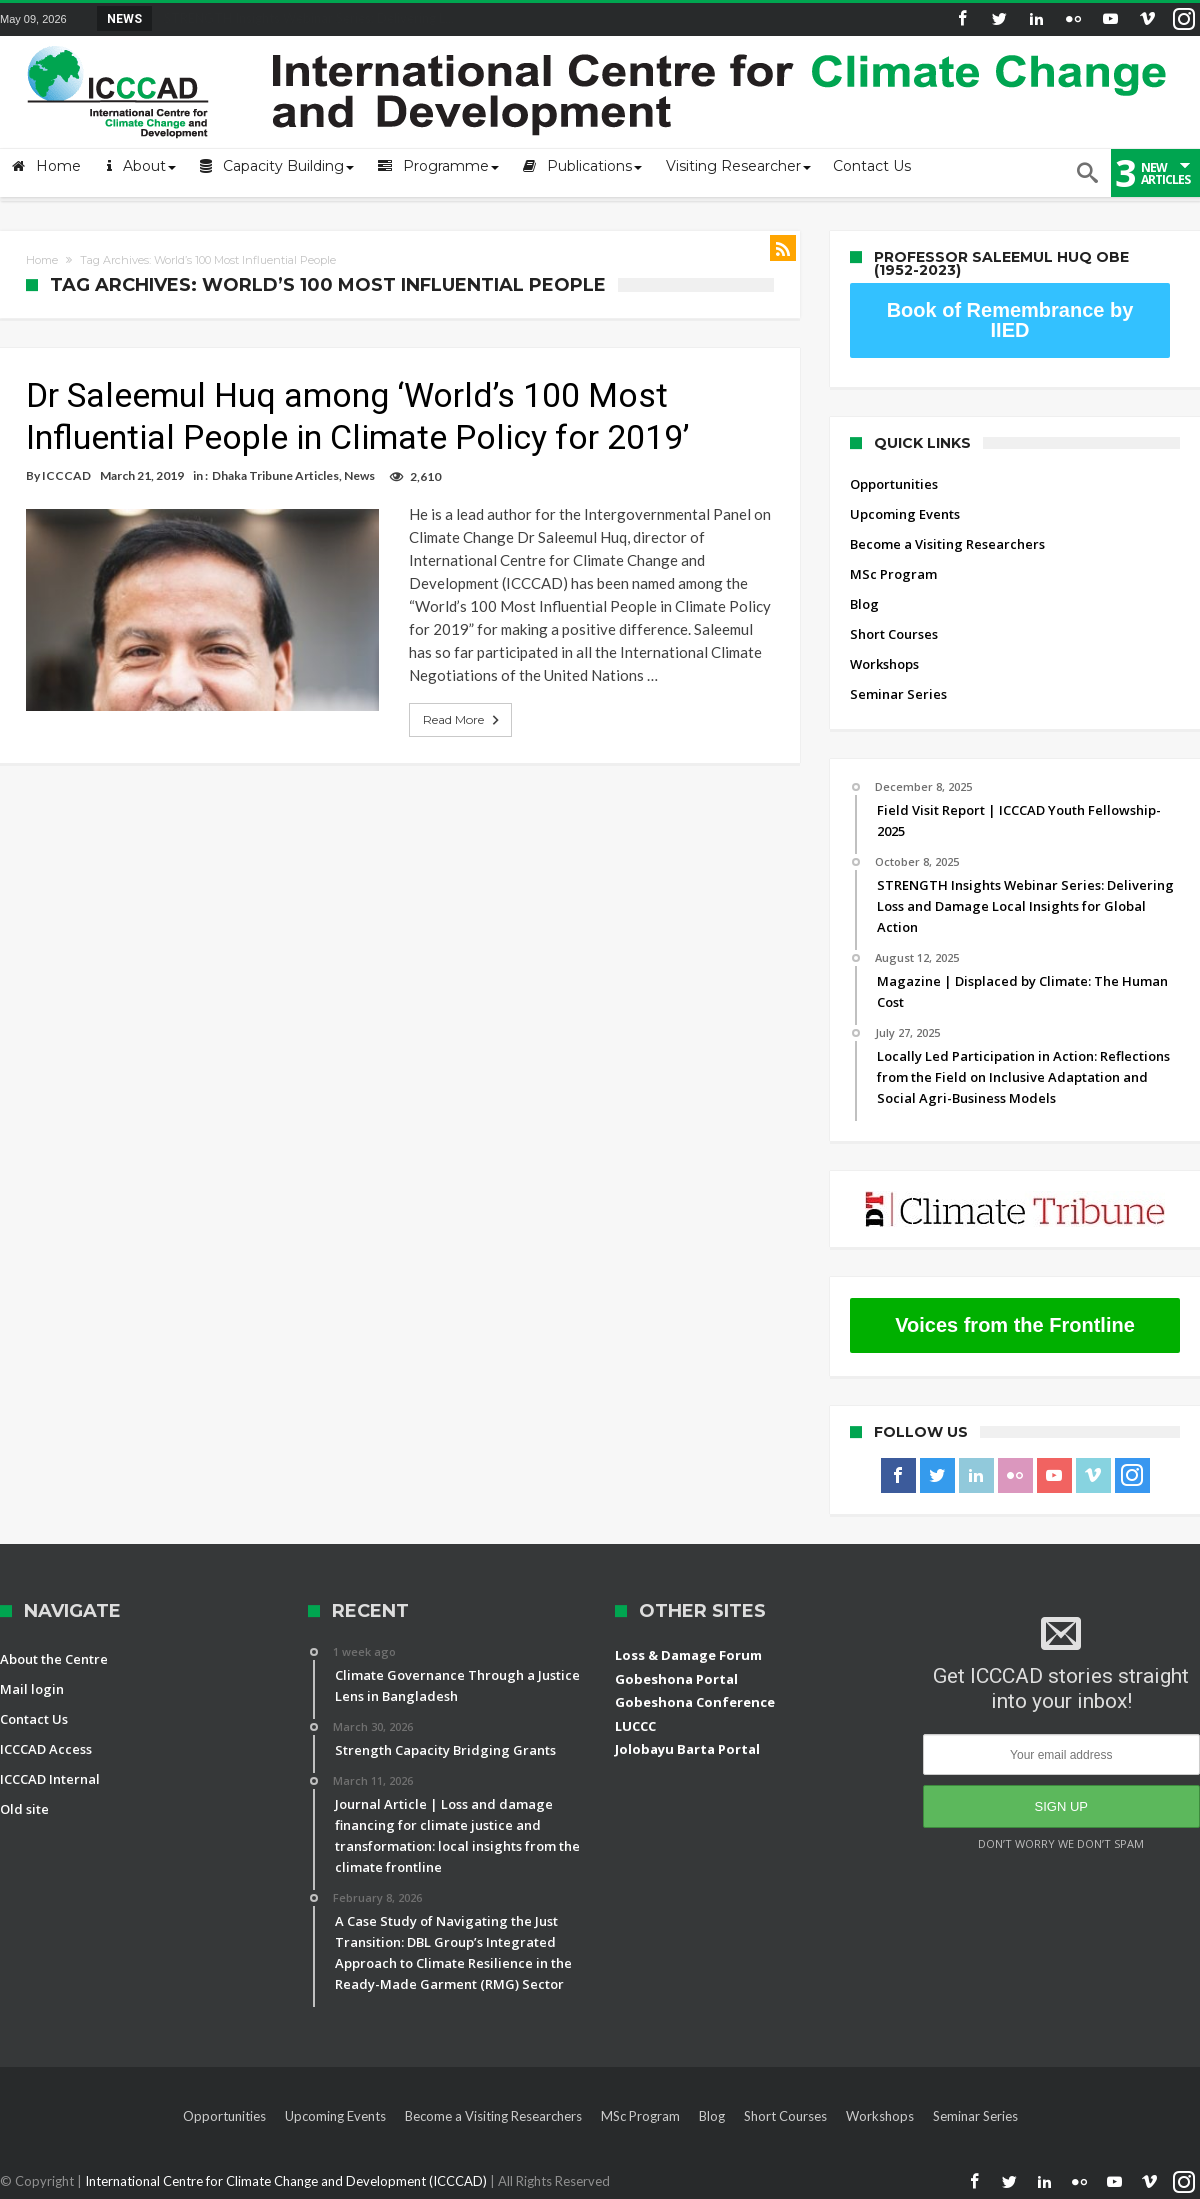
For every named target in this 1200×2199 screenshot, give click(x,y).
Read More (450, 720)
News (359, 475)
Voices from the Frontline (1015, 1325)
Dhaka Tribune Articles (275, 475)
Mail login (32, 1689)
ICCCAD (66, 475)
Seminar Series (898, 694)
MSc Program (893, 574)
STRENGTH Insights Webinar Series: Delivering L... (304, 18)
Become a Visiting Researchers (947, 544)
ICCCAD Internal (50, 1779)
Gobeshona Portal (676, 1679)
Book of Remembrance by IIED (1010, 320)
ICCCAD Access (46, 1749)
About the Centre (54, 1659)
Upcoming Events (905, 514)
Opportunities (894, 484)
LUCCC (635, 1726)
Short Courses (894, 634)
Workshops (884, 664)
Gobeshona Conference (695, 1702)
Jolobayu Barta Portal (687, 1749)
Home (42, 260)
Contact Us (34, 1719)
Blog (864, 604)
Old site (24, 1809)
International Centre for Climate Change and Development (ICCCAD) (287, 2181)
